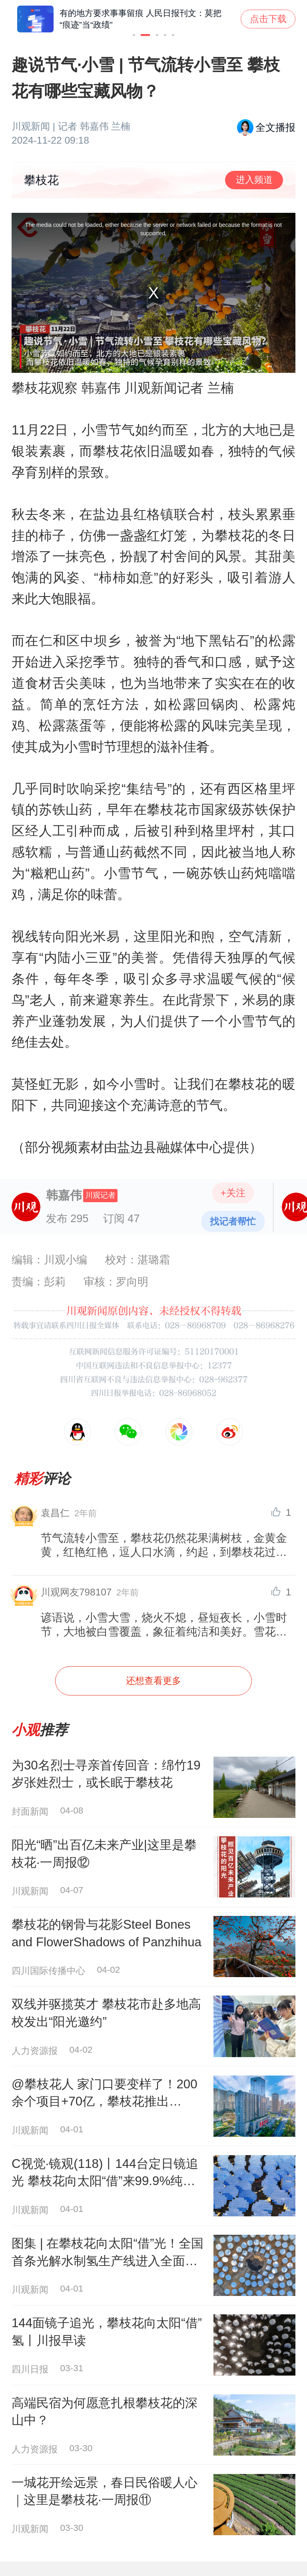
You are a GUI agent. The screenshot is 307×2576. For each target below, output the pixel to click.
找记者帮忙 (233, 1221)
